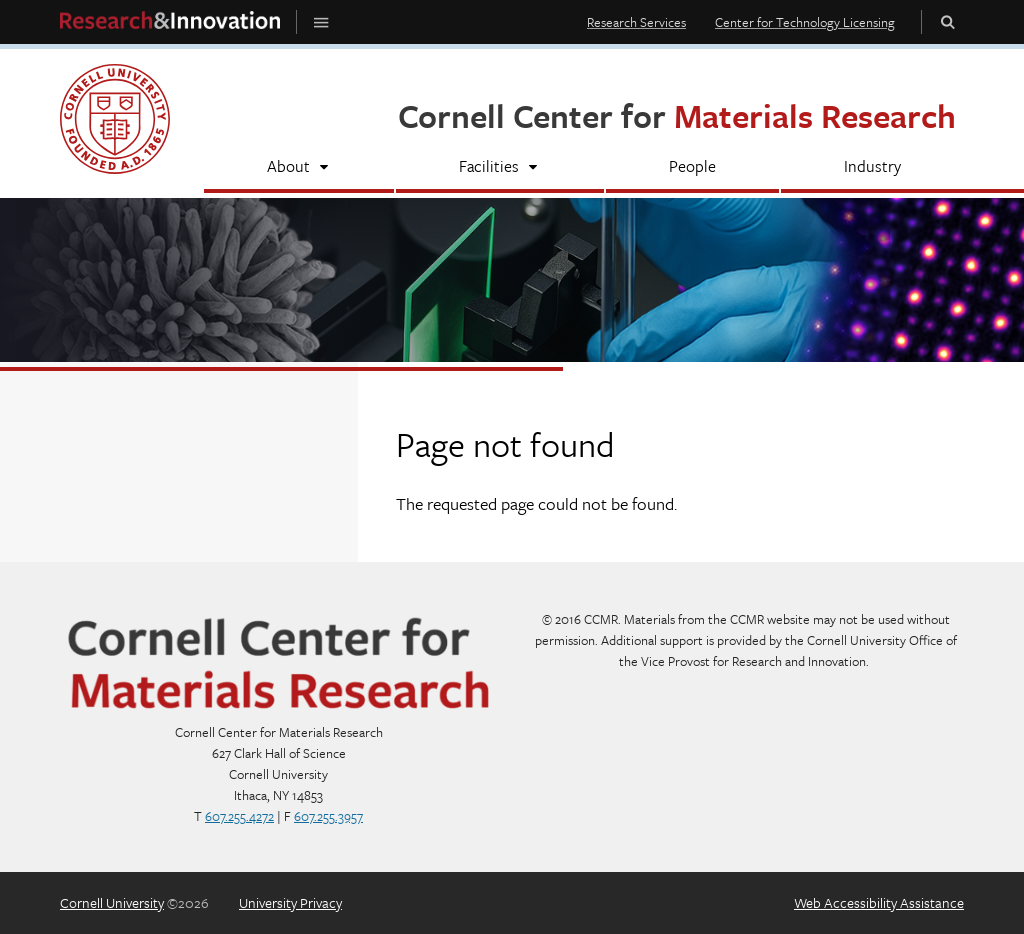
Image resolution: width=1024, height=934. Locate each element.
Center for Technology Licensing (805, 22)
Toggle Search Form (948, 21)
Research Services (636, 22)
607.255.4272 (239, 816)
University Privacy (290, 902)
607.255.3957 (328, 816)
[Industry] (872, 168)
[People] (692, 168)
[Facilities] (499, 168)
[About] (299, 168)
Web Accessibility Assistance (879, 902)
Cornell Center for (677, 115)
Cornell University (112, 902)
